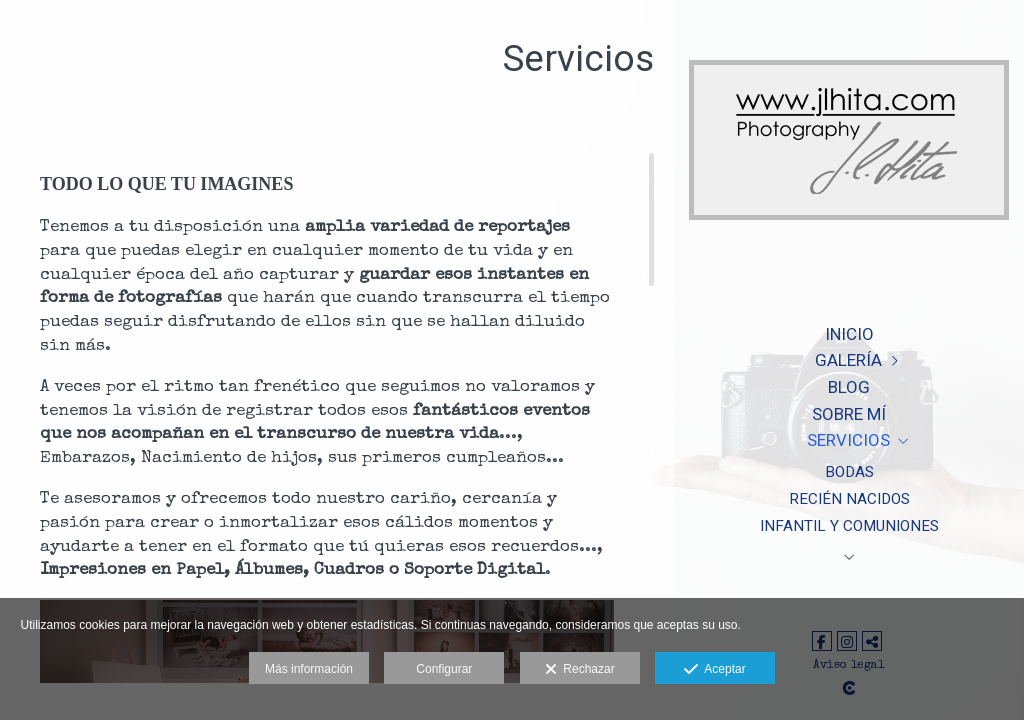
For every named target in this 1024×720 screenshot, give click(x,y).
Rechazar (580, 670)
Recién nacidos (849, 499)
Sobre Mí (849, 414)
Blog (849, 387)
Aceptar (714, 670)
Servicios (848, 440)
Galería (848, 360)
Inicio (849, 334)
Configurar (444, 669)
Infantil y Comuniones (849, 526)
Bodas (849, 472)
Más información (309, 669)
